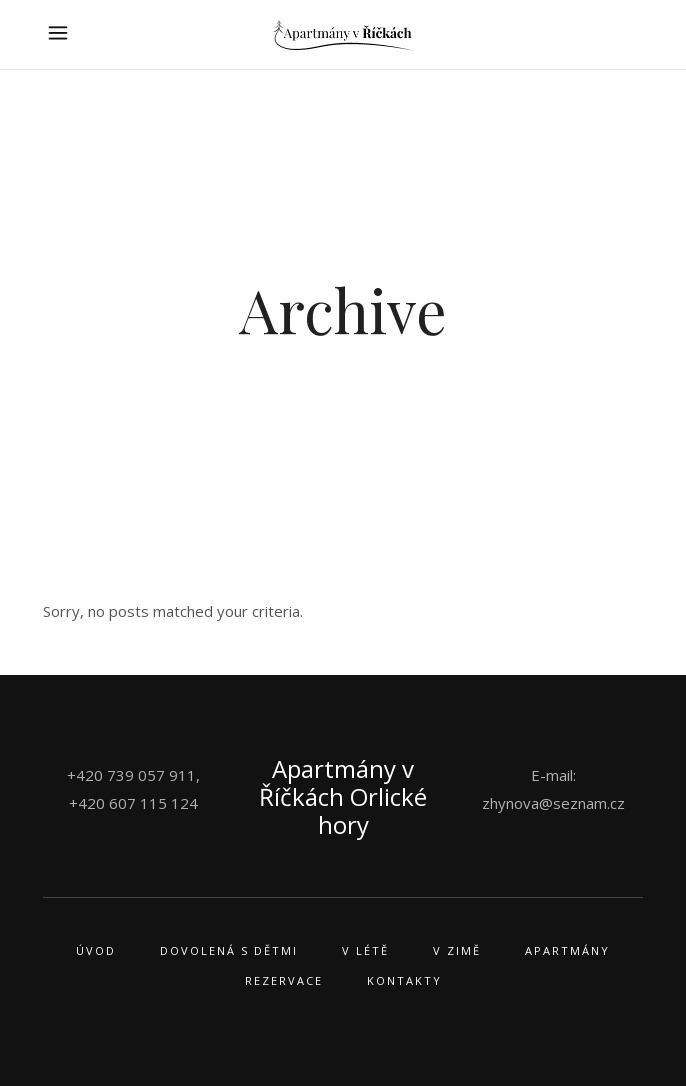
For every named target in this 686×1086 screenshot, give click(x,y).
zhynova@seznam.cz (553, 803)
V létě (365, 950)
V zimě (457, 950)
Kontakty (404, 980)
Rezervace (284, 980)
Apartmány (567, 950)
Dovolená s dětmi (229, 950)
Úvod (96, 950)
